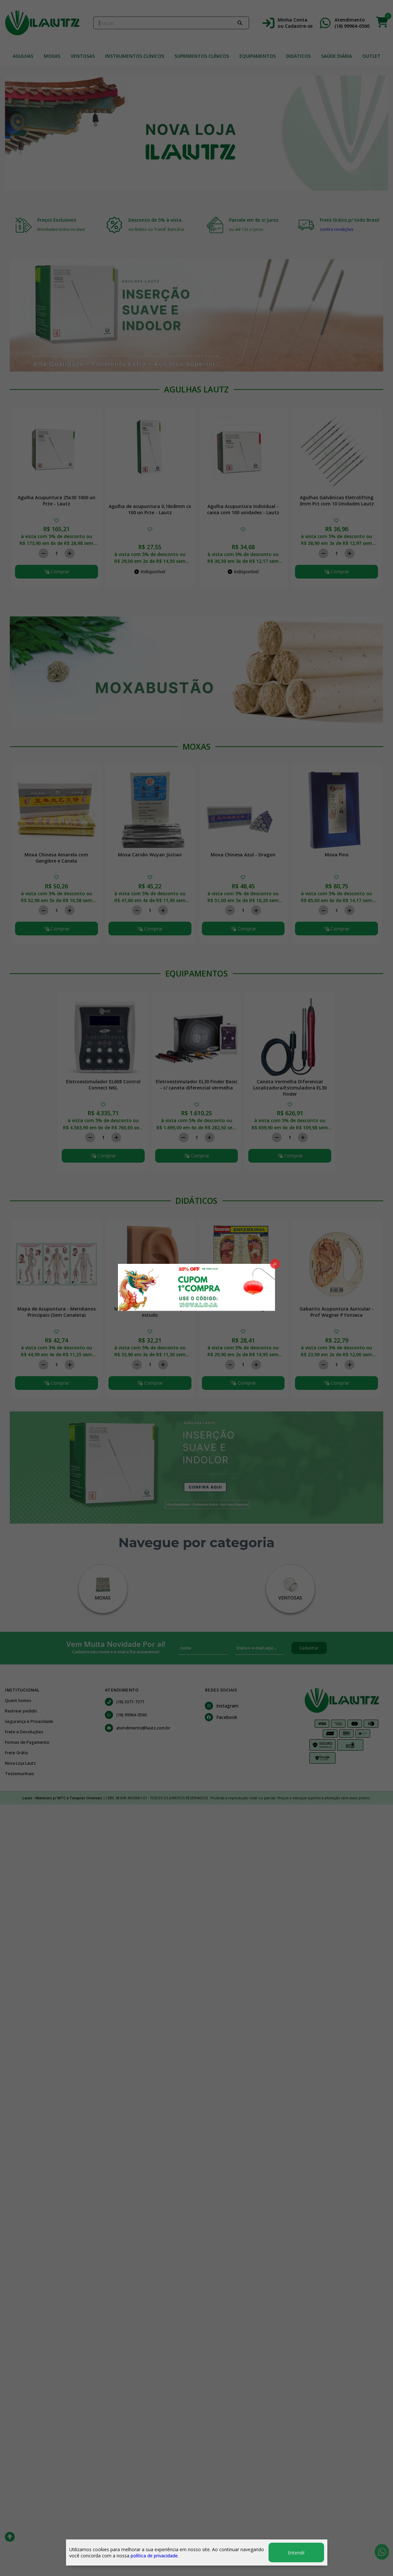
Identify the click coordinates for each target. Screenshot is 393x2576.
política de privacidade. (155, 2555)
